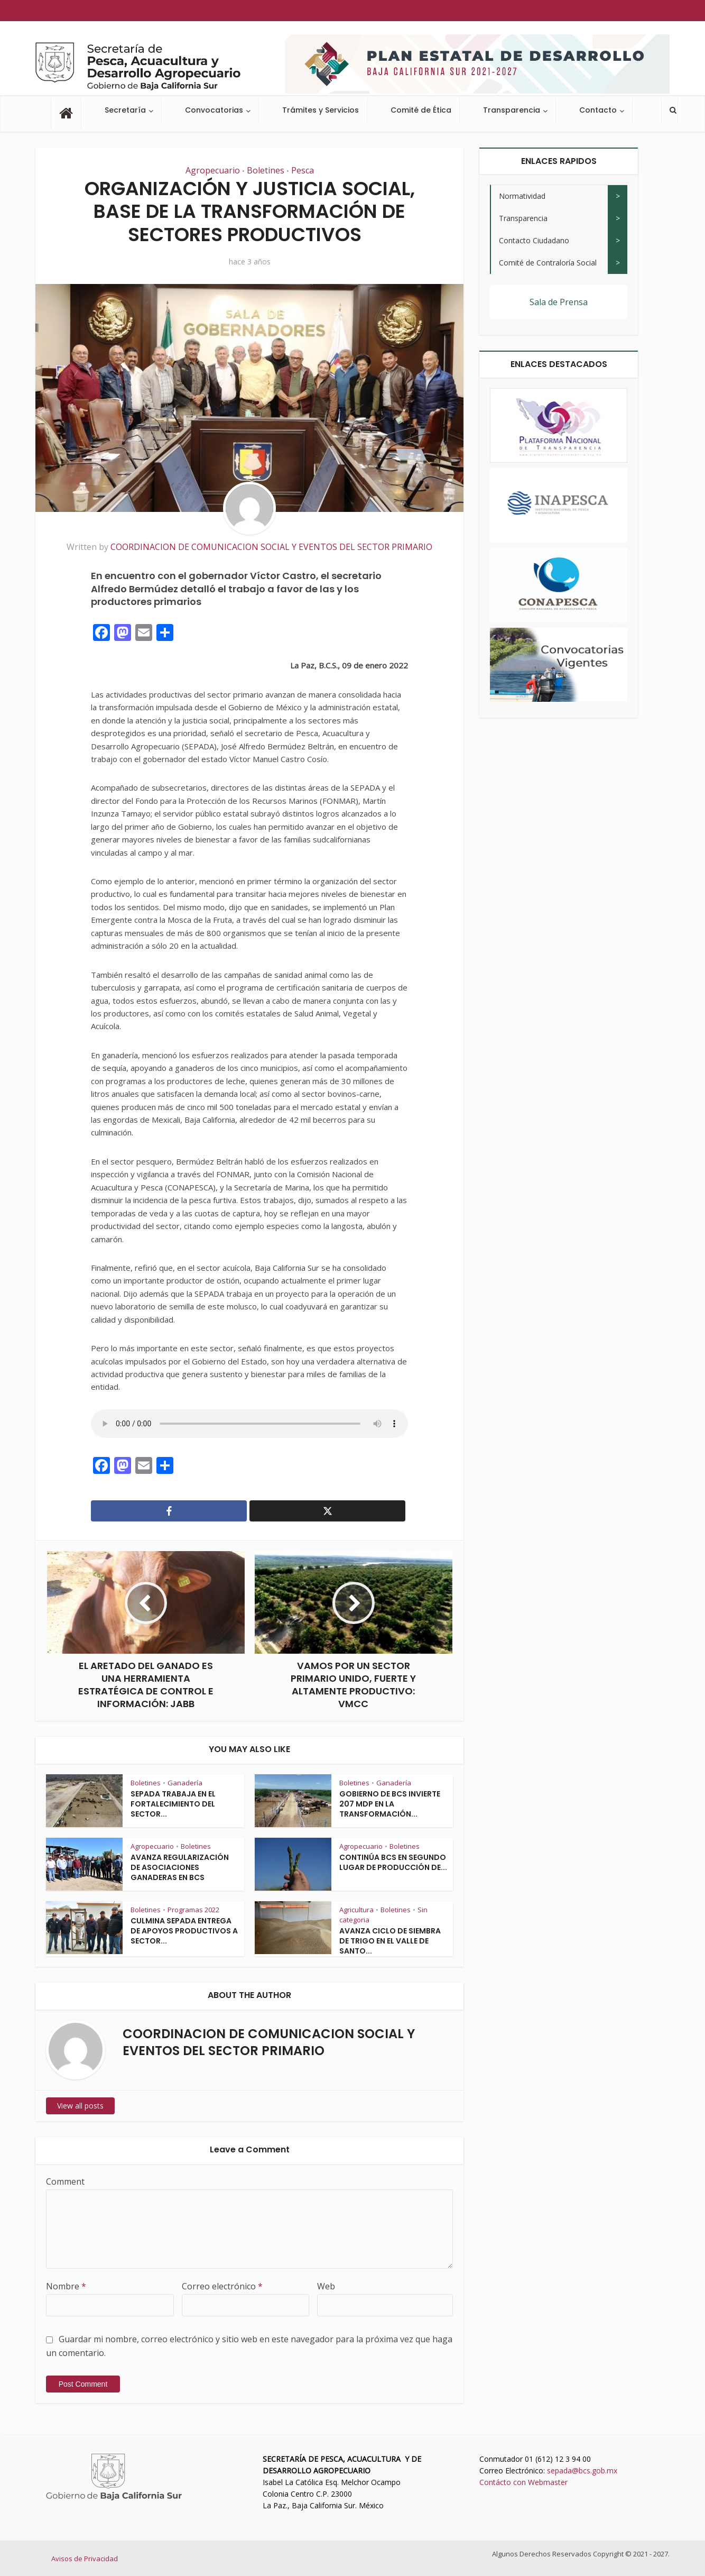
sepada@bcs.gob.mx (582, 2470)
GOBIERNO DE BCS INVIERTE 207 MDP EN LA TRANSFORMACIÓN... (389, 1804)
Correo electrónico (222, 2286)
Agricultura (356, 1909)
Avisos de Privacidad (84, 2558)
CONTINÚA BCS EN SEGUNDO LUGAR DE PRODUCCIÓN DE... (393, 1862)
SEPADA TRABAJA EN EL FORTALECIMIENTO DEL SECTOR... (173, 1804)
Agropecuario (212, 170)
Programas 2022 (193, 1909)
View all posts (80, 2106)
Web (326, 2286)
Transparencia (511, 110)
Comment (65, 2181)
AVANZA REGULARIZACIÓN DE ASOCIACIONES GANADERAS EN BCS (180, 1867)
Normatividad (522, 196)
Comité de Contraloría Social (548, 263)
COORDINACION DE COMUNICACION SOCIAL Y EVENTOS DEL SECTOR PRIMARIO (271, 547)
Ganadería (185, 1782)
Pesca (302, 170)
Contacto (598, 110)
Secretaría (125, 110)
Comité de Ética (421, 110)
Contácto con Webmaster (523, 2482)
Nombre (66, 2286)
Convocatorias (214, 110)
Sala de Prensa (559, 302)
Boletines (265, 170)
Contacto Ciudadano (534, 240)
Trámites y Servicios (320, 110)
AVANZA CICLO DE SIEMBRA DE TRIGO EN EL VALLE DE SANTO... (390, 1941)
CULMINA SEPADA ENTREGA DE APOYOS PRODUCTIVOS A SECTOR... (184, 1930)
